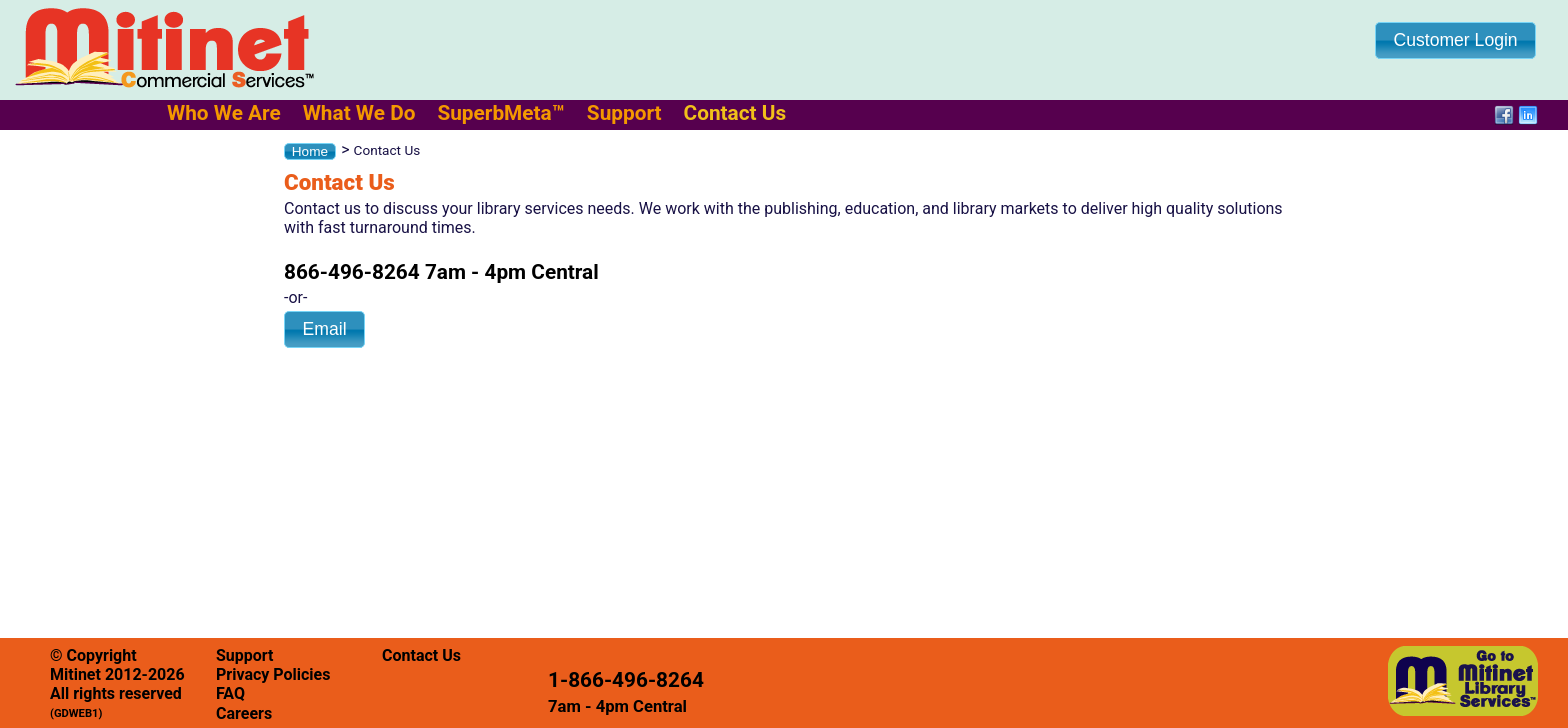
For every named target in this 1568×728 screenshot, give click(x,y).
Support (624, 113)
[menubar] (486, 113)
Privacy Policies (273, 674)
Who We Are (224, 113)
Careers (244, 713)
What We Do (359, 113)
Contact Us (735, 113)
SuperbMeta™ (500, 113)
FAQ (230, 693)
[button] (1455, 40)
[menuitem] (224, 113)
